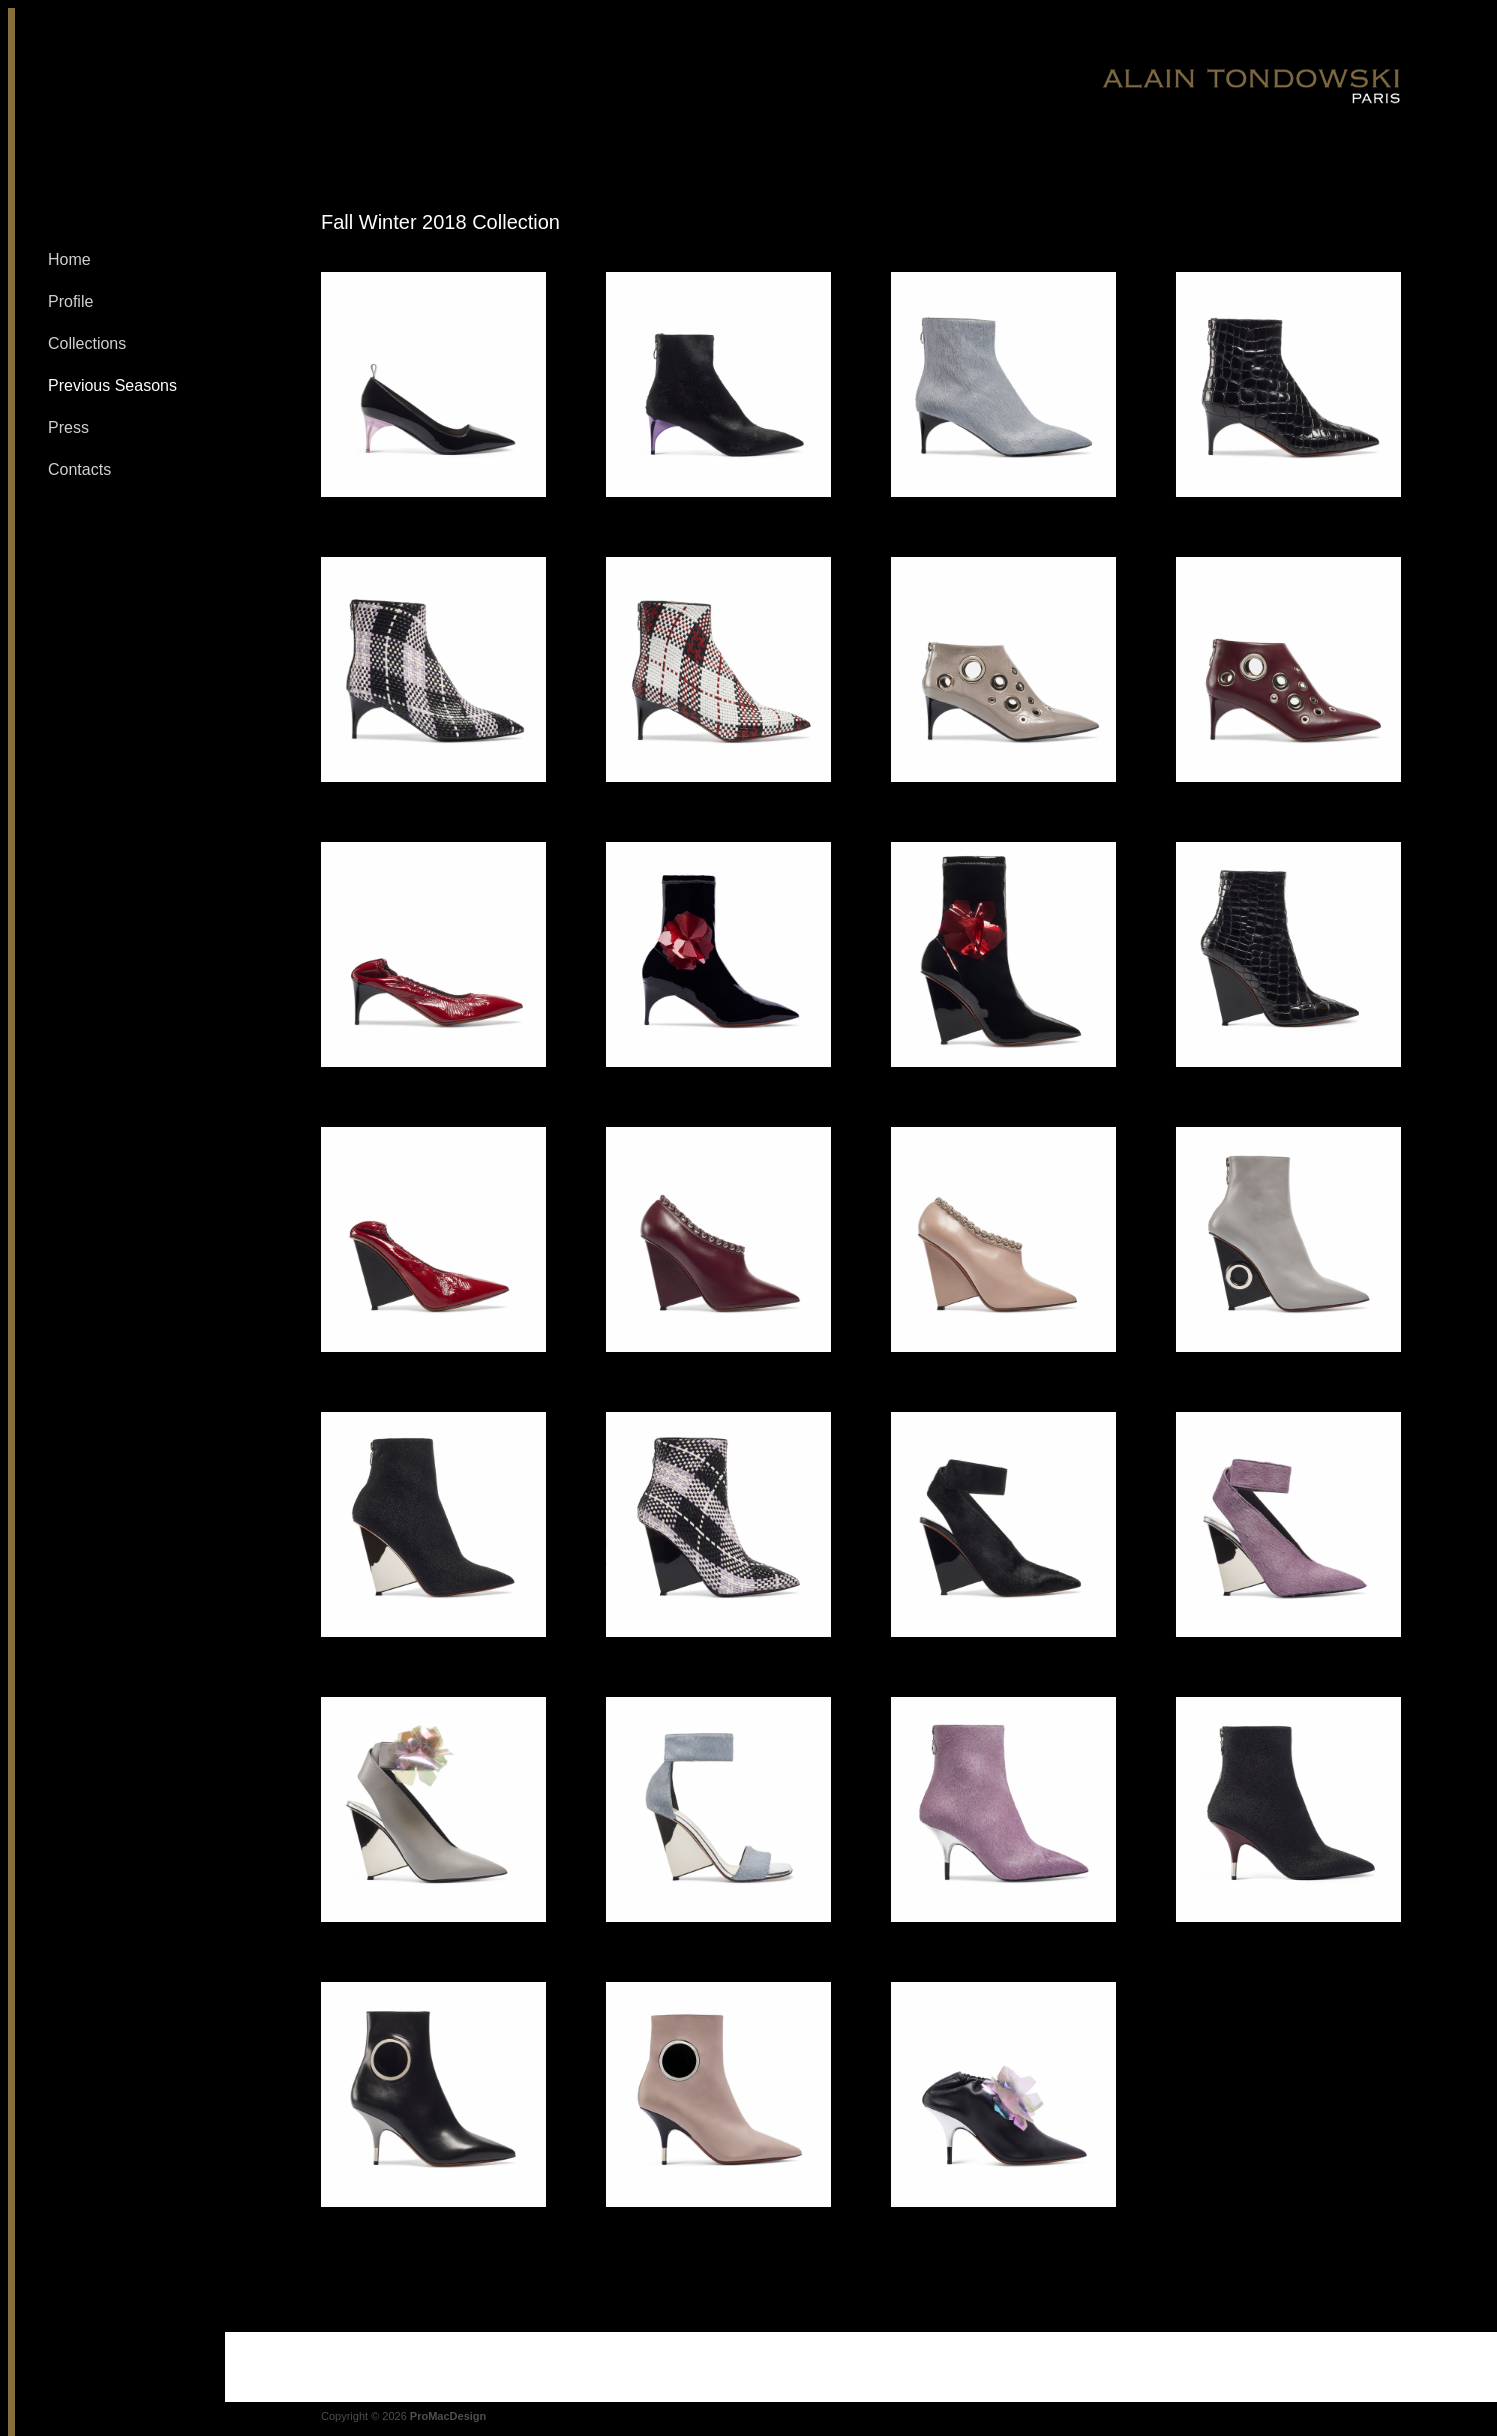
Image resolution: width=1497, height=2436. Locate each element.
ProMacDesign (448, 2416)
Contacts (79, 469)
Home (69, 259)
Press (68, 427)
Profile (70, 301)
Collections (87, 343)
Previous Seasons (112, 385)
